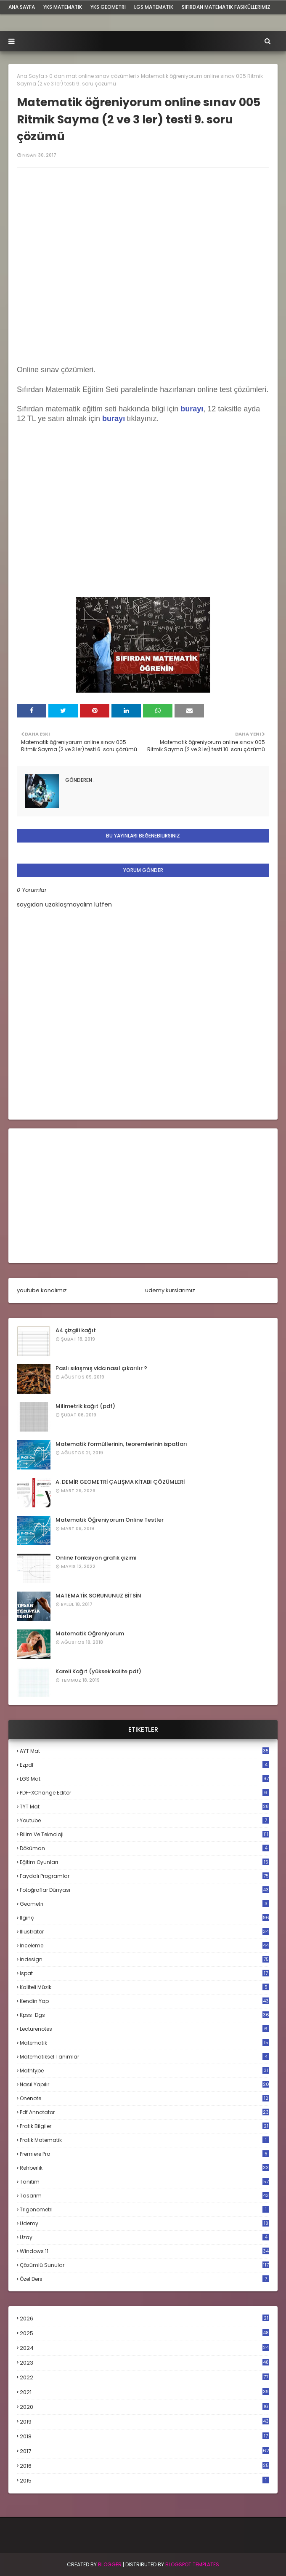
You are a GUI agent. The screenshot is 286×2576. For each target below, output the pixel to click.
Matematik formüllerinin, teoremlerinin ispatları (121, 1444)
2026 (144, 2319)
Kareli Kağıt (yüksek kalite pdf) (98, 1671)
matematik (144, 2043)
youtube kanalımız (42, 1290)
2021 (144, 2392)
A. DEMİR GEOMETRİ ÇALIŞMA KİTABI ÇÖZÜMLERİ (120, 1482)
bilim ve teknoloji (144, 1834)
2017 (144, 2451)
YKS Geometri (108, 7)
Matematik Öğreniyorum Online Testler (110, 1520)
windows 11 (144, 2251)
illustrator (144, 1931)
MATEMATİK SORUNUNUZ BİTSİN (98, 1596)
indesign (144, 1959)
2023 (144, 2363)
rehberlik (144, 2167)
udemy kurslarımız (170, 1290)
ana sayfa (21, 7)
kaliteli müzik (144, 1987)
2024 (144, 2348)
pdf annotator (144, 2112)
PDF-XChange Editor (144, 1792)
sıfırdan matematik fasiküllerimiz (226, 7)
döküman (144, 1848)
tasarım (144, 2195)
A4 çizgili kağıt (76, 1330)
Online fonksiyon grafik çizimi (96, 1558)
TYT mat (144, 1806)
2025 (144, 2333)
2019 (144, 2422)
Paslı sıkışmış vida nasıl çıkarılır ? (101, 1368)
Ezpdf (144, 1764)
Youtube (144, 1820)
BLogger (110, 2564)
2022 (144, 2377)
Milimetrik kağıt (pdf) (85, 1406)
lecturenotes (144, 2028)
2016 (144, 2466)
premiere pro (144, 2153)
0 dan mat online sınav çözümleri (92, 76)
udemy (144, 2223)
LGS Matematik (153, 7)
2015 (144, 2481)
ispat (144, 1973)
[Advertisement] (143, 1196)
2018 (144, 2436)
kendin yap (144, 2001)
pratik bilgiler (144, 2126)
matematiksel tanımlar (144, 2056)
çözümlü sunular (144, 2265)
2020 (144, 2407)
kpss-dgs (144, 2015)
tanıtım (144, 2181)
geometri (144, 1903)
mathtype (144, 2070)
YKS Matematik (62, 7)
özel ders (144, 2279)
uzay (144, 2237)
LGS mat (144, 1778)
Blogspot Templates (192, 2564)
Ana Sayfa (30, 76)
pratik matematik (144, 2140)
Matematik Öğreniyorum (90, 1633)
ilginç (144, 1917)
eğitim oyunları (144, 1862)
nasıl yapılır (144, 2084)
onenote (144, 2098)
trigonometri (144, 2209)
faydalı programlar (144, 1876)
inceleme (144, 1945)
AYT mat (144, 1751)
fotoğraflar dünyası (144, 1889)
